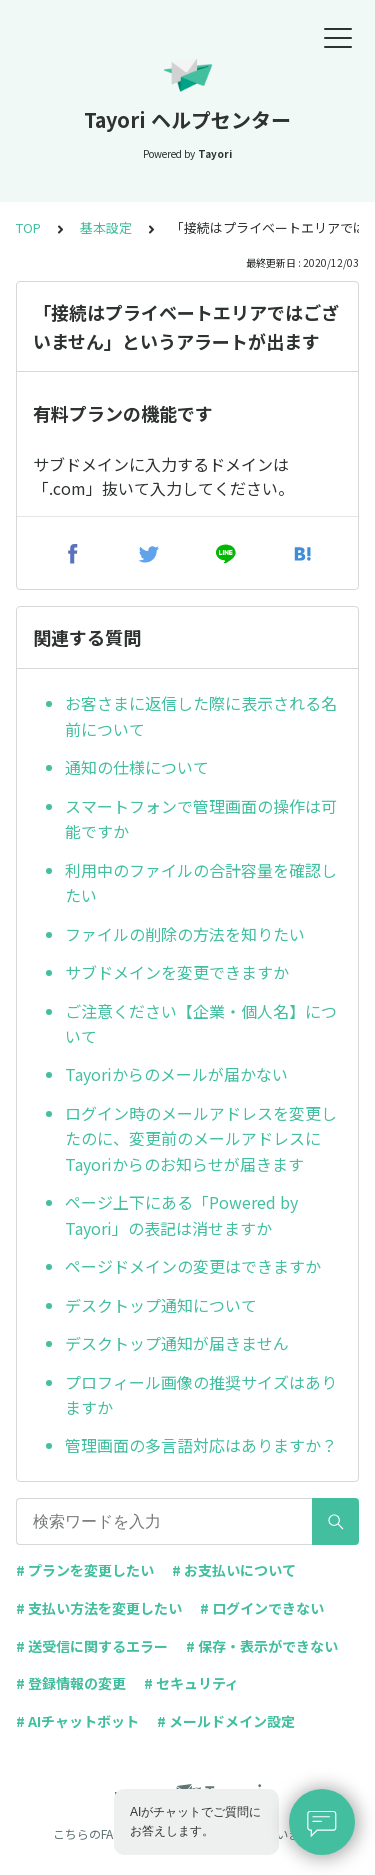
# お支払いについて (234, 1570)
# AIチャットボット (77, 1721)
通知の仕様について (137, 767)
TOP (28, 227)
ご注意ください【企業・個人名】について (201, 1024)
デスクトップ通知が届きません (177, 1343)
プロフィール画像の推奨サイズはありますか (201, 1395)
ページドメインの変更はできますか (193, 1266)
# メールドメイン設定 (226, 1721)
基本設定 (106, 227)
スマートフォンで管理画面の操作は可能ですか (201, 819)
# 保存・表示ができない (262, 1646)
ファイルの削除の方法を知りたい (185, 934)
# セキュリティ (191, 1683)
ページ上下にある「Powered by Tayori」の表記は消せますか (181, 1215)
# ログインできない (262, 1608)
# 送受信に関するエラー (92, 1646)
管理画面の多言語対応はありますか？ (201, 1445)
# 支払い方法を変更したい (99, 1608)
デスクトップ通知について (161, 1305)
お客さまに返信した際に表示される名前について (201, 716)
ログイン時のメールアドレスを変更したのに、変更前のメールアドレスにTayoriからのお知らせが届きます (201, 1138)
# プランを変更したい (85, 1570)
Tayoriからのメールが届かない (176, 1074)
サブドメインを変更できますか (177, 972)
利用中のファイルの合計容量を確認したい (201, 883)
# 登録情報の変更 (71, 1683)
